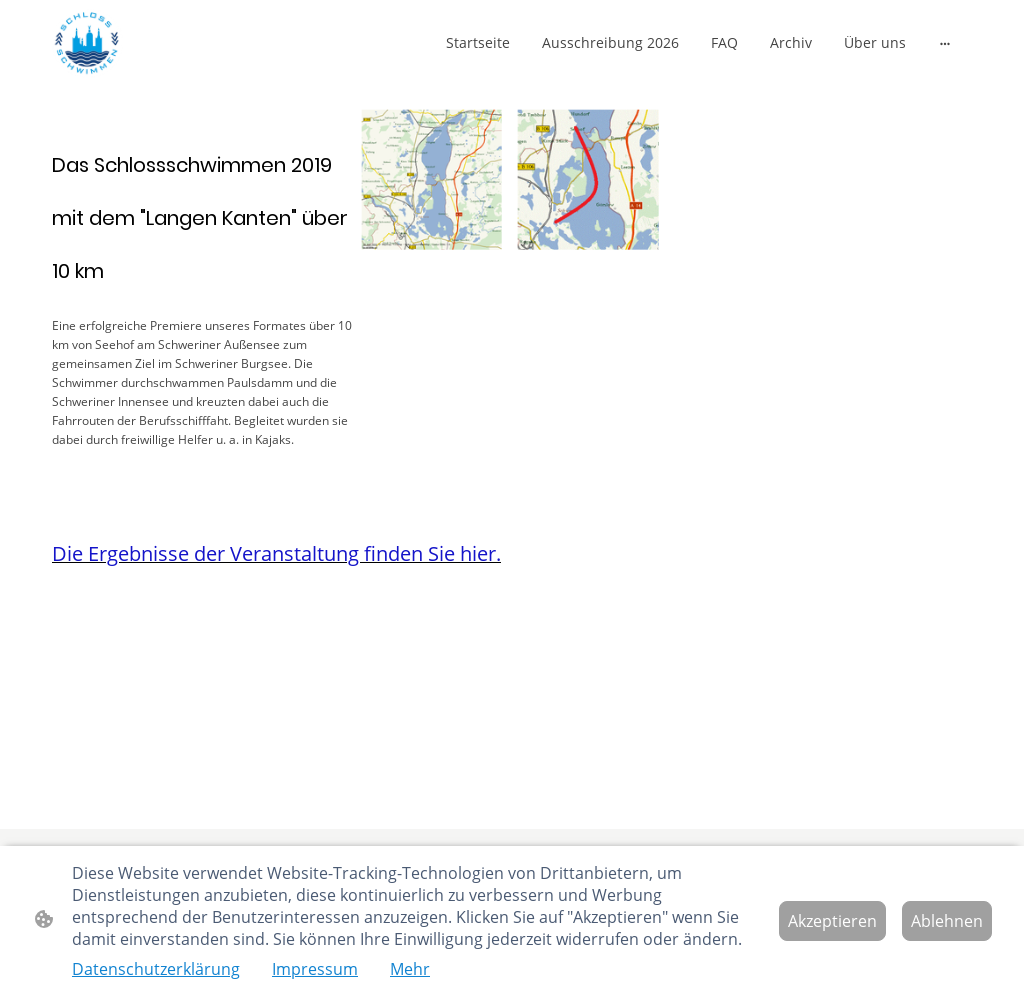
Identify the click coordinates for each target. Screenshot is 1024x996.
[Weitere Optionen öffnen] (945, 42)
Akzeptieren (832, 921)
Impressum (315, 969)
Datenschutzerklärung (156, 969)
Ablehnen (947, 921)
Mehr (410, 969)
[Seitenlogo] (87, 42)
